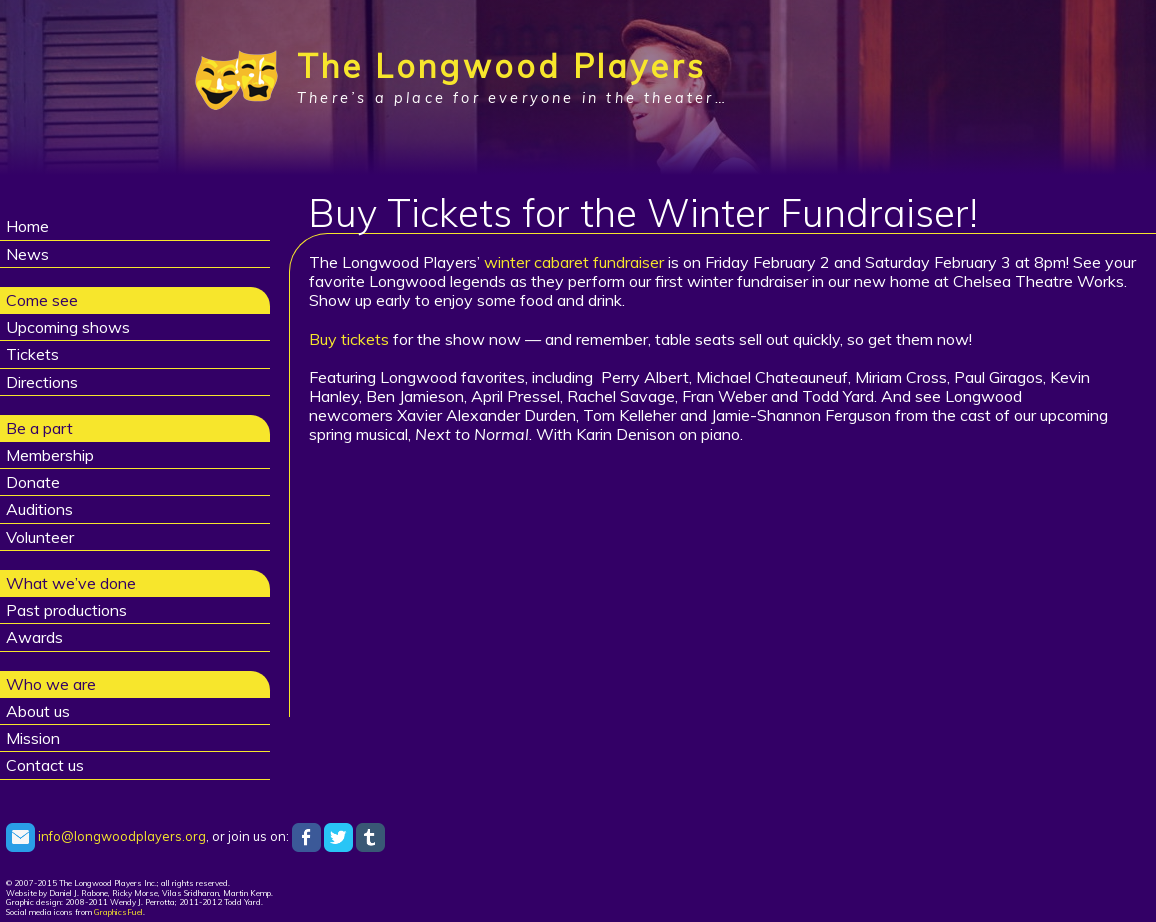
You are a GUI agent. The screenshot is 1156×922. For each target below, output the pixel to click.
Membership (50, 455)
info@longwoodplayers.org (106, 836)
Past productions (66, 610)
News (27, 254)
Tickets (32, 354)
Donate (33, 482)
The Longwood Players (501, 66)
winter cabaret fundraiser (574, 262)
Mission (33, 738)
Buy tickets (349, 339)
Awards (34, 637)
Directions (42, 382)
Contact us (45, 765)
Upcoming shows (68, 327)
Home (27, 226)
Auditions (39, 509)
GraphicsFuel (118, 912)
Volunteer (40, 537)
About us (38, 711)
